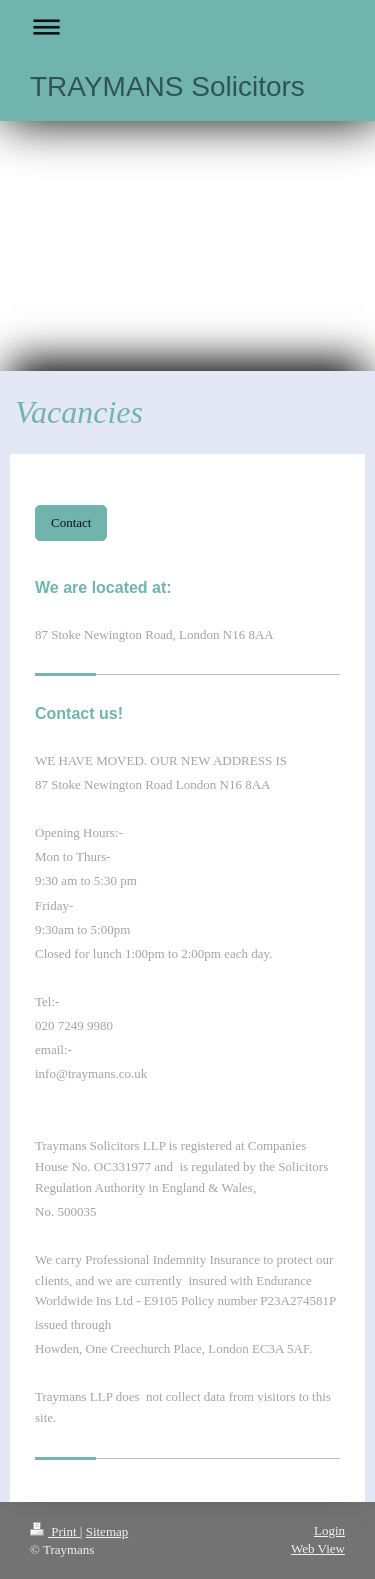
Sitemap (107, 1531)
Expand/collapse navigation (187, 26)
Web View (318, 1548)
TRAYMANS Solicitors (167, 86)
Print (55, 1531)
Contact (71, 522)
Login (329, 1530)
